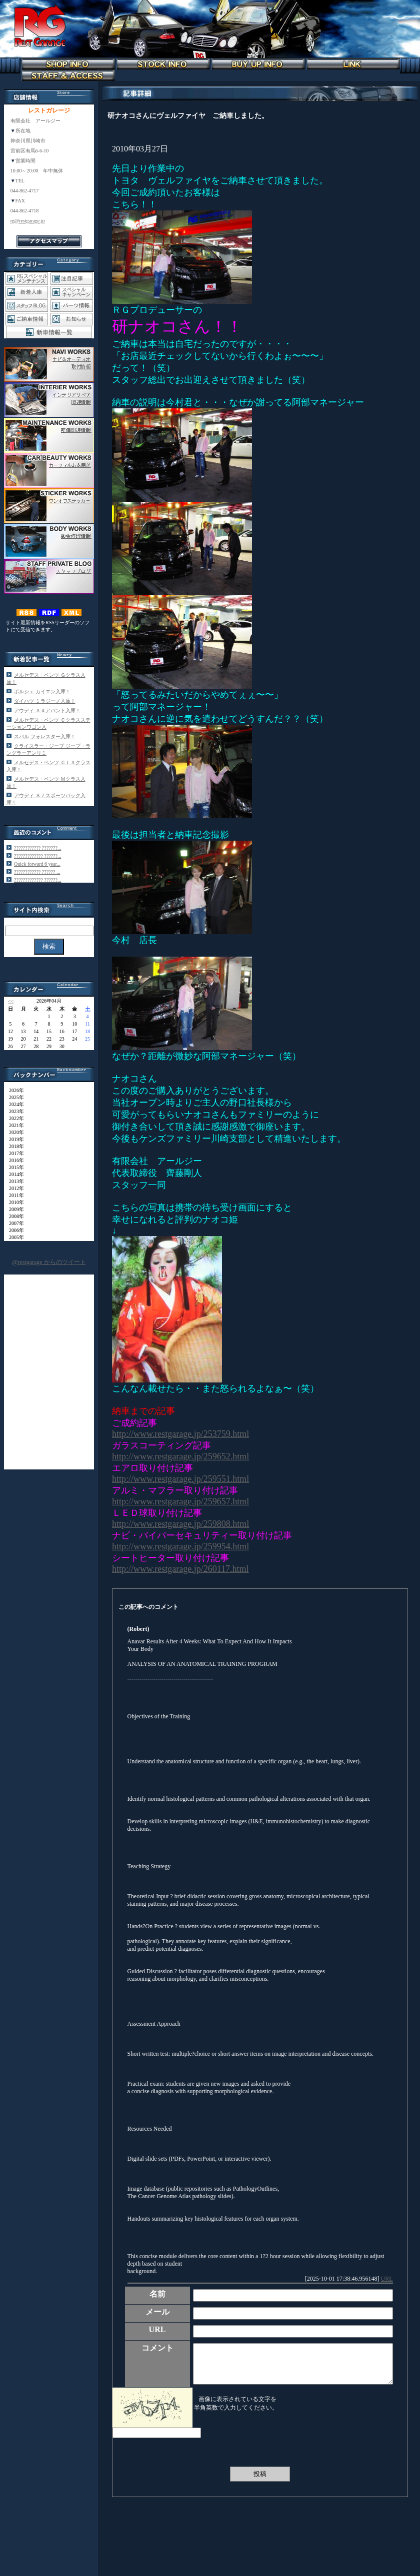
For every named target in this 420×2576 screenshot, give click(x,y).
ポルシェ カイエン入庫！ (42, 691)
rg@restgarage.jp (27, 220)
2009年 (14, 1209)
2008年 (14, 1216)
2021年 (14, 1125)
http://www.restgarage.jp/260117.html (180, 1569)
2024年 (14, 1104)
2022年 (14, 1118)
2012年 (14, 1188)
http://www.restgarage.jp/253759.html (180, 1434)
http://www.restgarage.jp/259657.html (180, 1501)
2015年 (14, 1167)
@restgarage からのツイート (49, 1262)
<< (11, 1001)
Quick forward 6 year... (37, 864)
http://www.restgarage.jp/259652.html (180, 1456)
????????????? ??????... (37, 856)
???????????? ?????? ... (37, 872)
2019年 (14, 1139)
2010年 (14, 1202)
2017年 (14, 1153)
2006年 (14, 1230)
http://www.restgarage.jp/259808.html (180, 1524)
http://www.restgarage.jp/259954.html (180, 1546)
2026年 (14, 1090)
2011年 (14, 1195)
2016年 (14, 1160)
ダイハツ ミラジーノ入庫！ (45, 701)
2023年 (14, 1111)
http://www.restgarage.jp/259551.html (180, 1479)
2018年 (14, 1146)
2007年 (14, 1223)
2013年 (14, 1181)
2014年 (14, 1174)
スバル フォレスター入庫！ (45, 736)
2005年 (14, 1237)
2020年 (14, 1132)
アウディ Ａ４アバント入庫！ (47, 710)
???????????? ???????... (37, 848)
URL (387, 2278)
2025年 (14, 1097)
